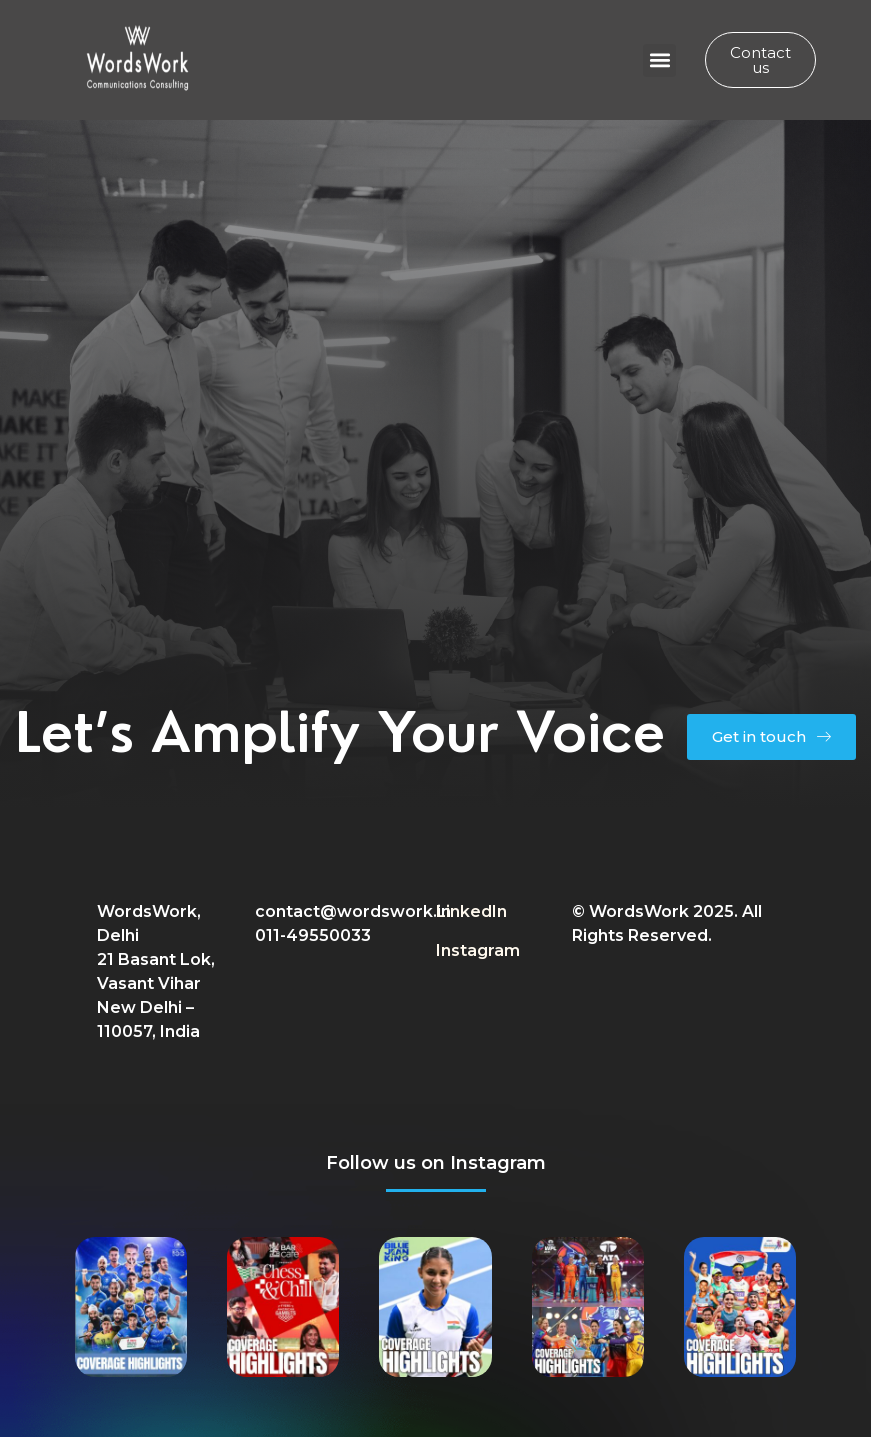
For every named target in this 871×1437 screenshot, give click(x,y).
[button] (659, 60)
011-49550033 (313, 935)
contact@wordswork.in (353, 911)
